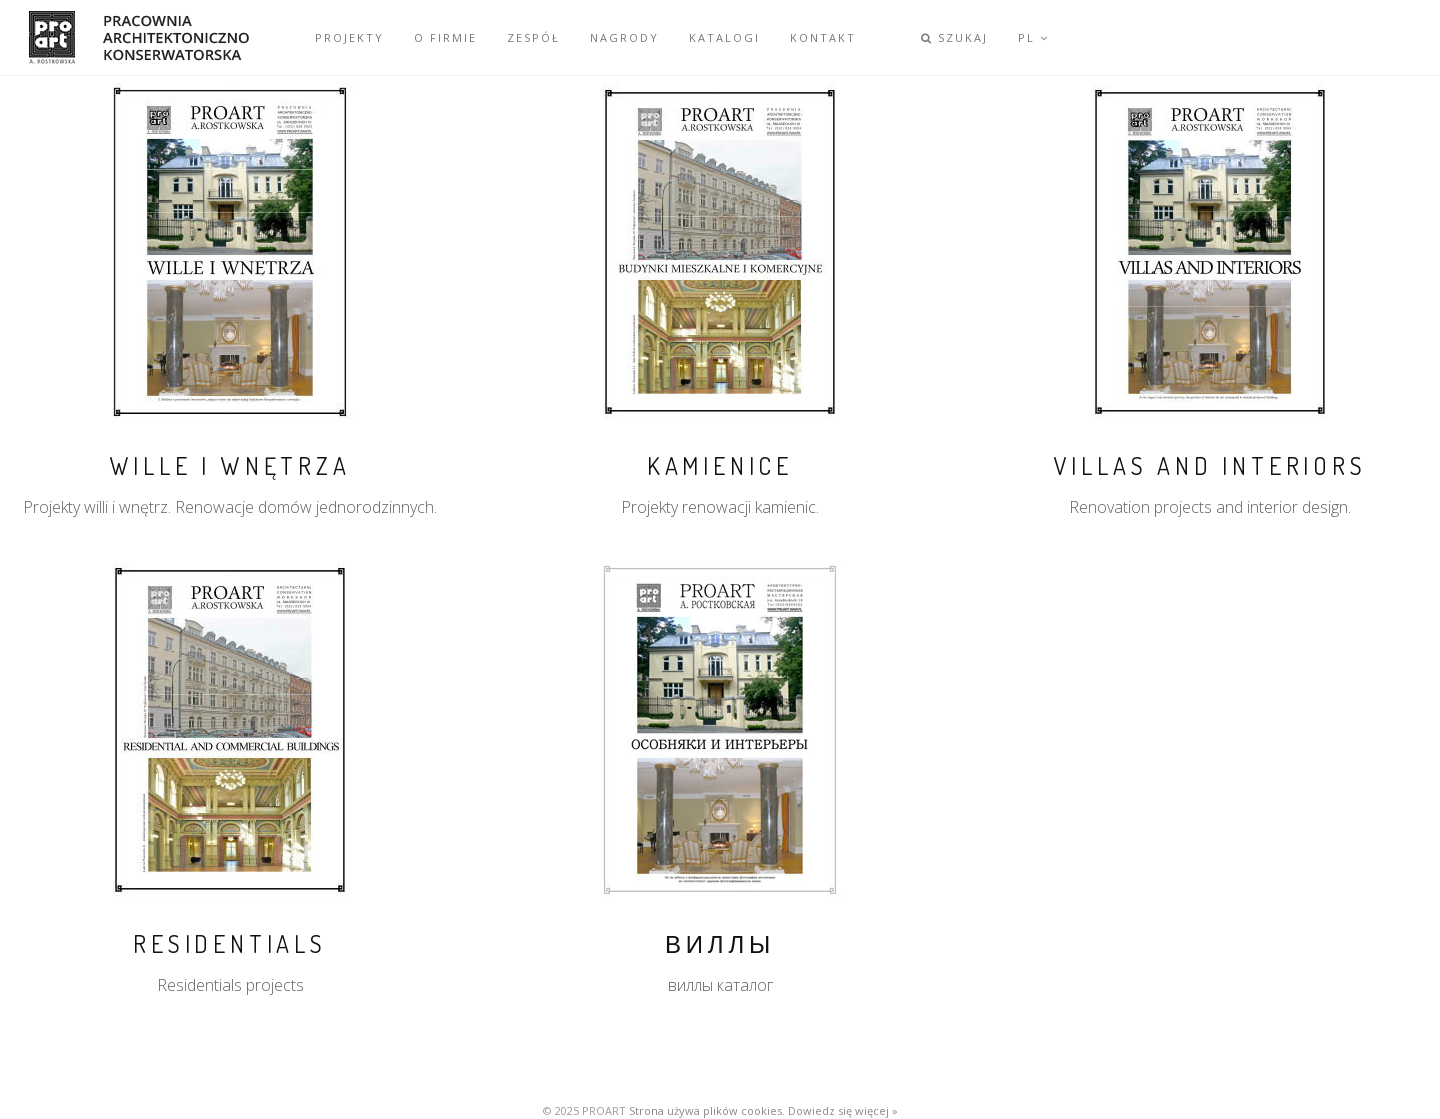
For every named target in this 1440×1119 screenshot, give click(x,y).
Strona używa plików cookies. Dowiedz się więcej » (763, 1110)
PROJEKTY (349, 37)
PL (1033, 37)
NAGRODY (624, 37)
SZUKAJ (954, 37)
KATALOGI (724, 37)
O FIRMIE (445, 37)
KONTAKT (823, 37)
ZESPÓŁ (533, 37)
